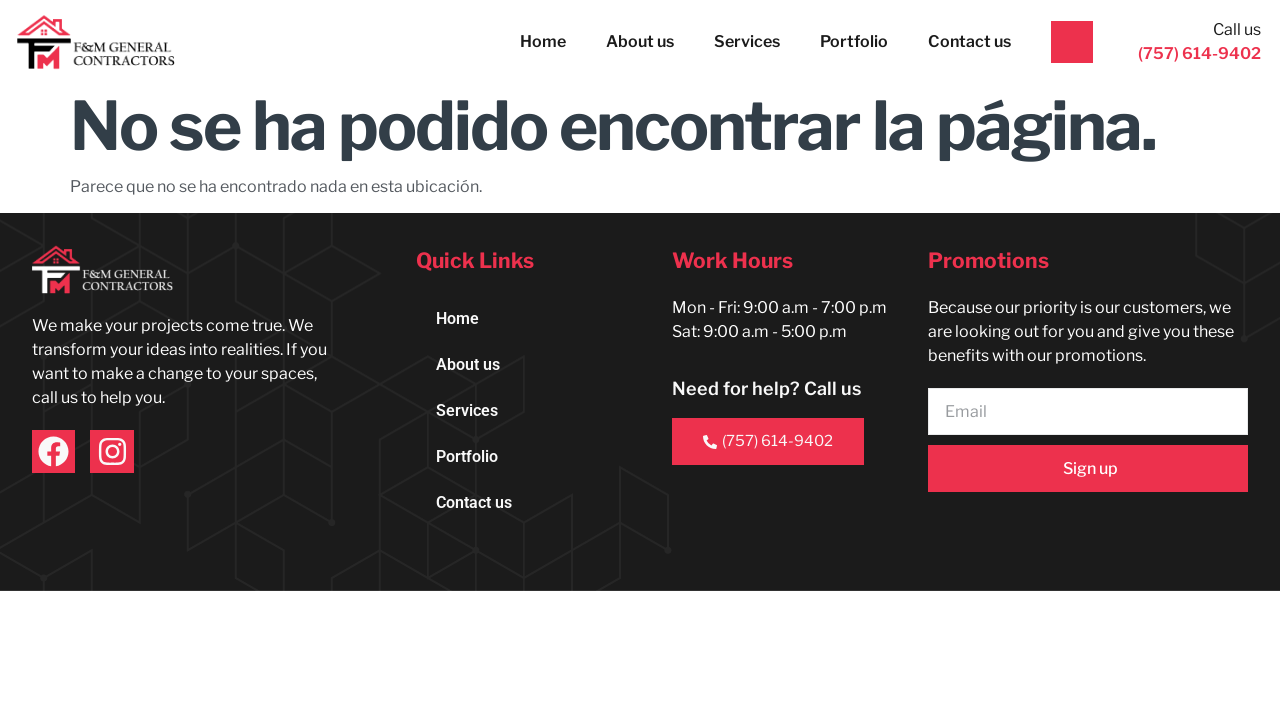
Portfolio (854, 41)
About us (640, 41)
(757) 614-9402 (768, 441)
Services (747, 41)
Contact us (969, 41)
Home (543, 41)
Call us (1237, 29)
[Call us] (1072, 42)
